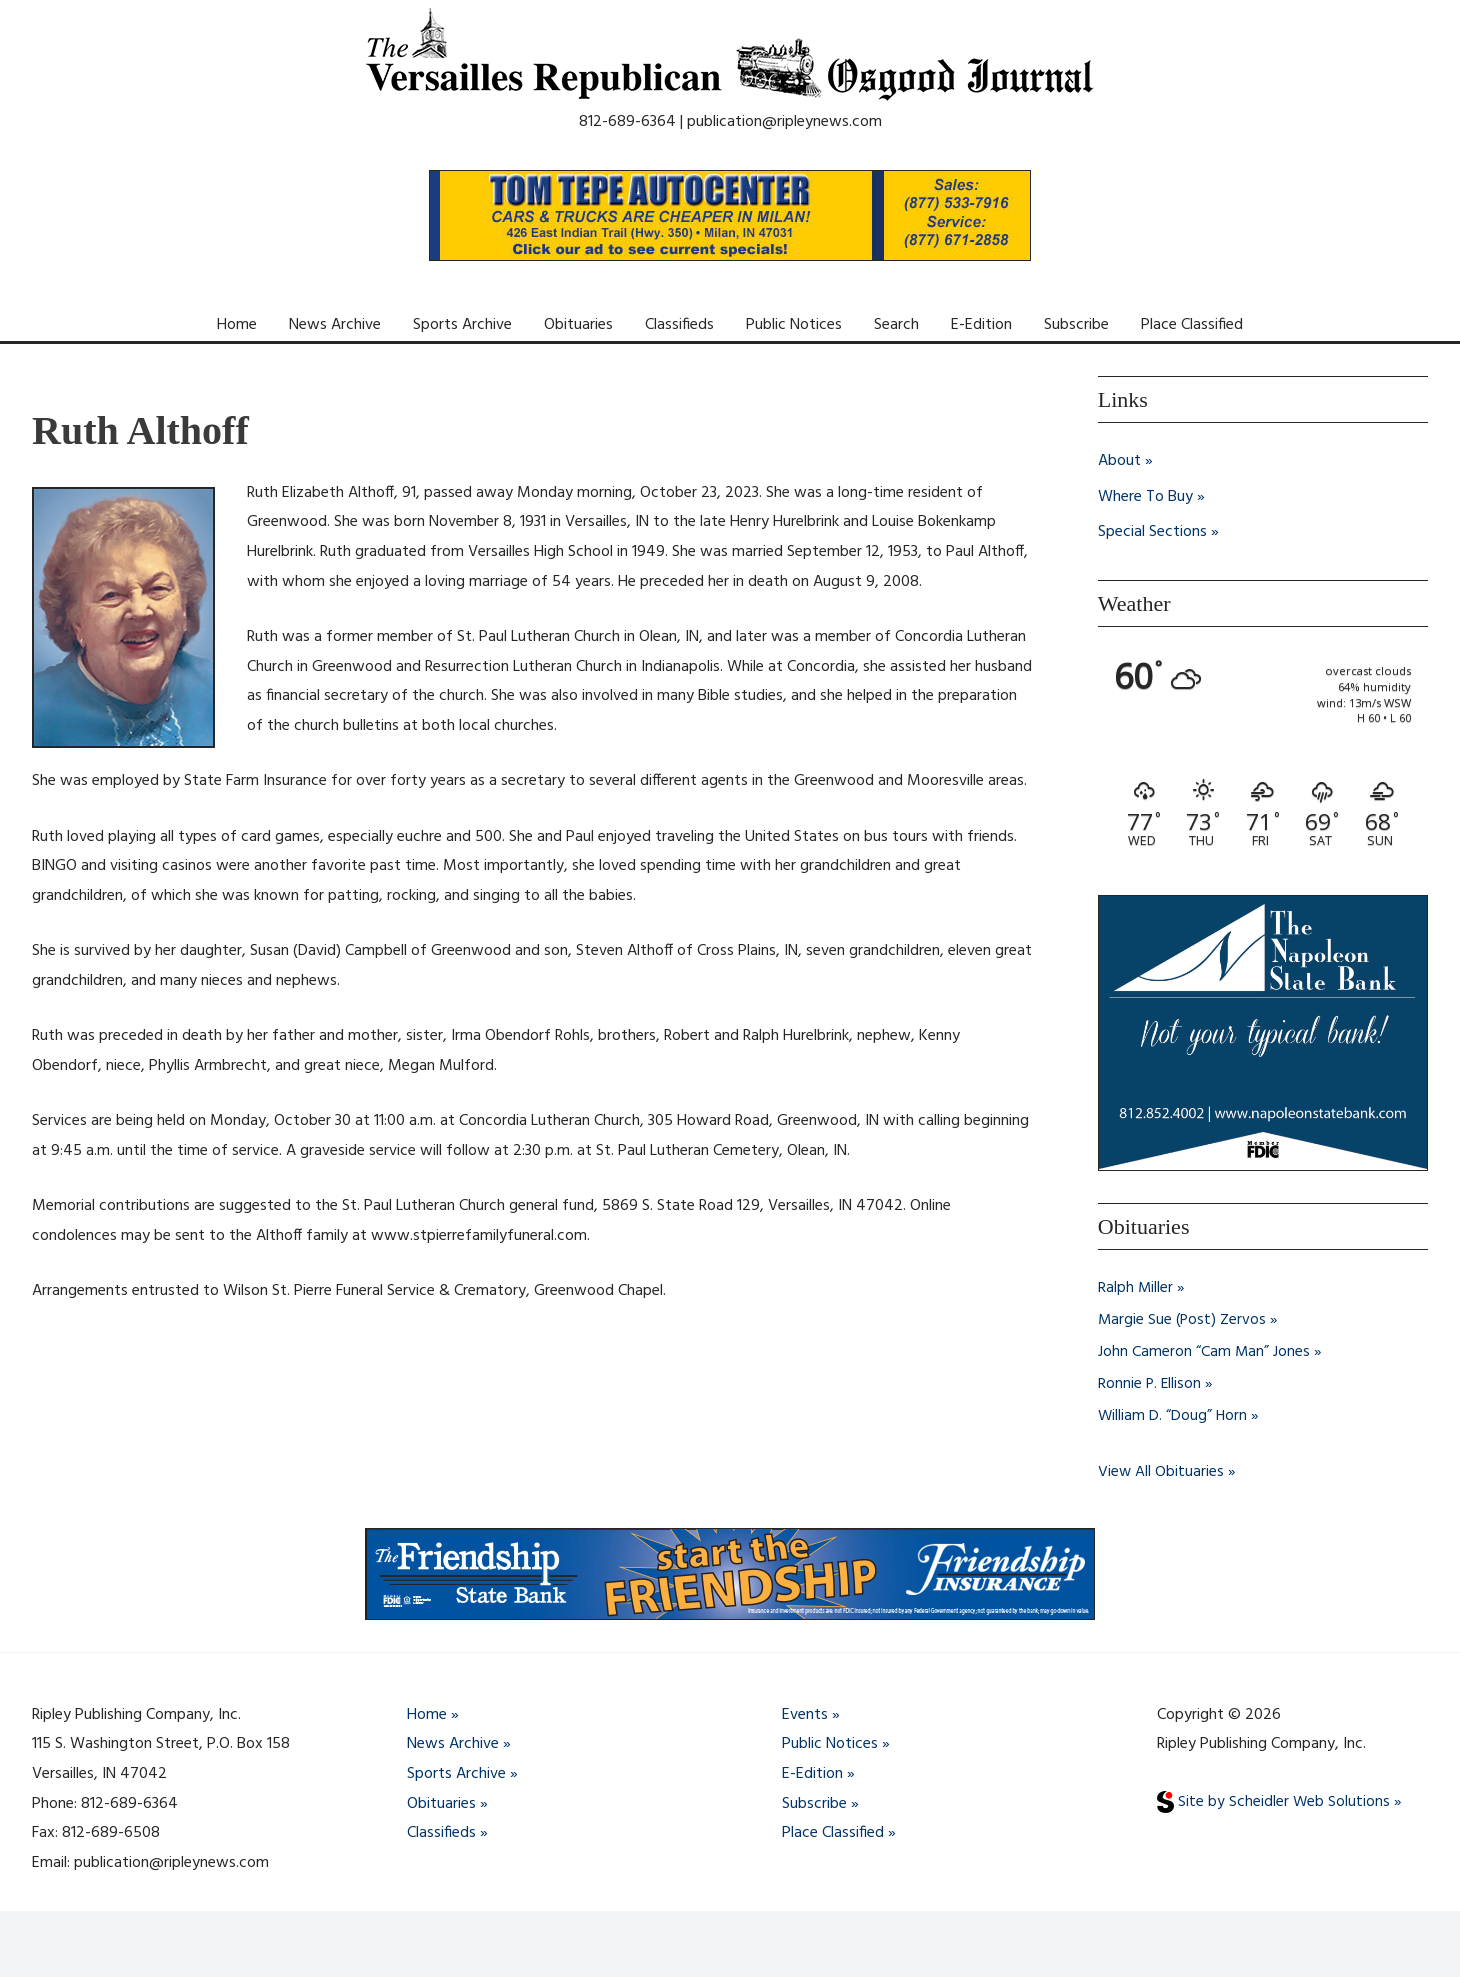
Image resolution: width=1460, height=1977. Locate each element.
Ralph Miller (1136, 1288)
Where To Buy (1145, 497)
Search (896, 325)
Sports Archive (462, 325)
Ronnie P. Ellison (1150, 1384)
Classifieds (679, 325)
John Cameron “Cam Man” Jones (1204, 1352)
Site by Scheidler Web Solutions (1274, 1802)
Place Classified (1192, 325)
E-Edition (981, 325)
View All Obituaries (1161, 1472)
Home (237, 325)
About (1119, 461)
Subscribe (1076, 325)
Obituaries (578, 325)
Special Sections (1152, 533)
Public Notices (794, 325)
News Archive (335, 325)
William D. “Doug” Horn (1173, 1416)
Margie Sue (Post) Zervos (1183, 1320)
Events (805, 1715)
